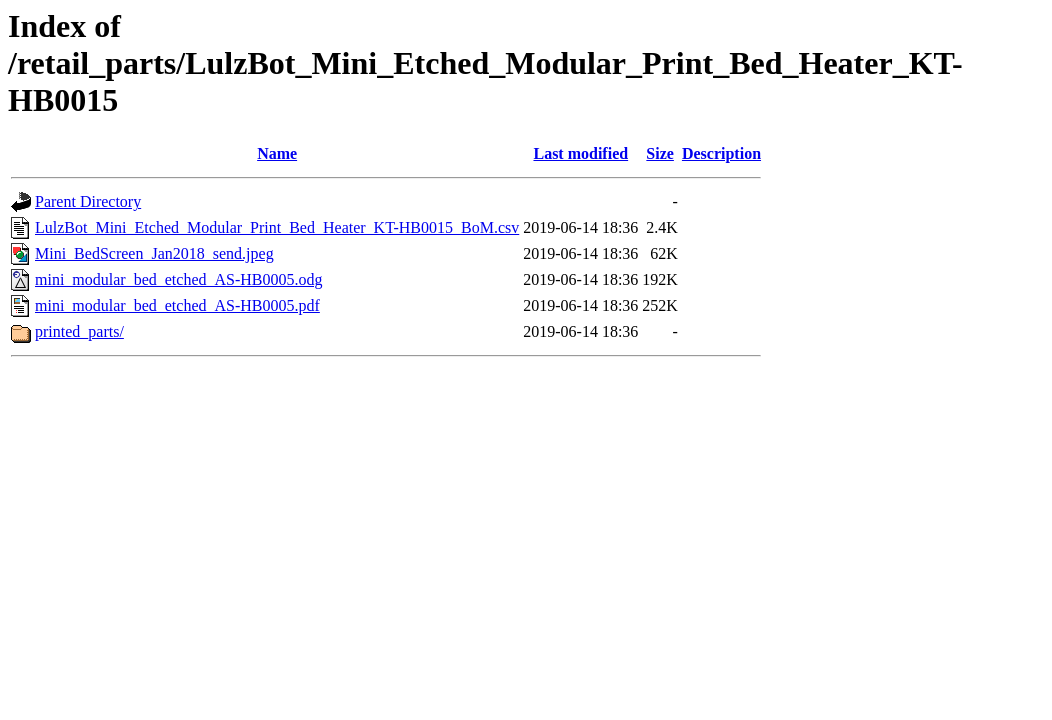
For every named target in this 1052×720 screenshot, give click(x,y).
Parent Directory (88, 201)
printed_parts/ (79, 331)
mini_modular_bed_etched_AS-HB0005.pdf (177, 305)
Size (660, 153)
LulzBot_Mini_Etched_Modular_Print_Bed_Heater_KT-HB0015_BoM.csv (277, 227)
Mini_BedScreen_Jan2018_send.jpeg (154, 253)
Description (721, 153)
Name (277, 153)
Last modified (580, 153)
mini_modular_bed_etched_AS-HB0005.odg (179, 279)
